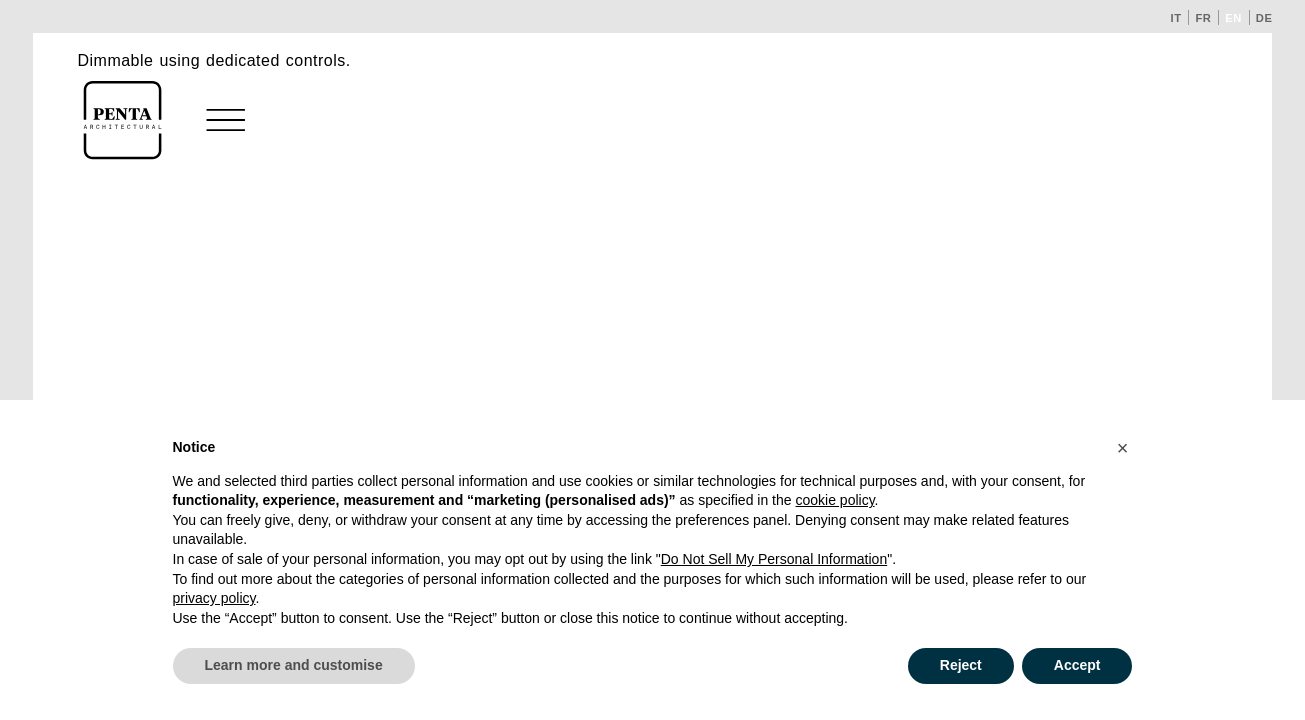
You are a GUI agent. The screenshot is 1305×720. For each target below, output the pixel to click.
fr (1203, 18)
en (1233, 18)
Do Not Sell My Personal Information (774, 559)
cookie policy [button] (834, 500)
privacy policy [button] (214, 598)
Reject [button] (961, 665)
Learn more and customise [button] (294, 665)
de (1264, 18)
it (1176, 18)
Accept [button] (1077, 665)
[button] (1123, 448)
